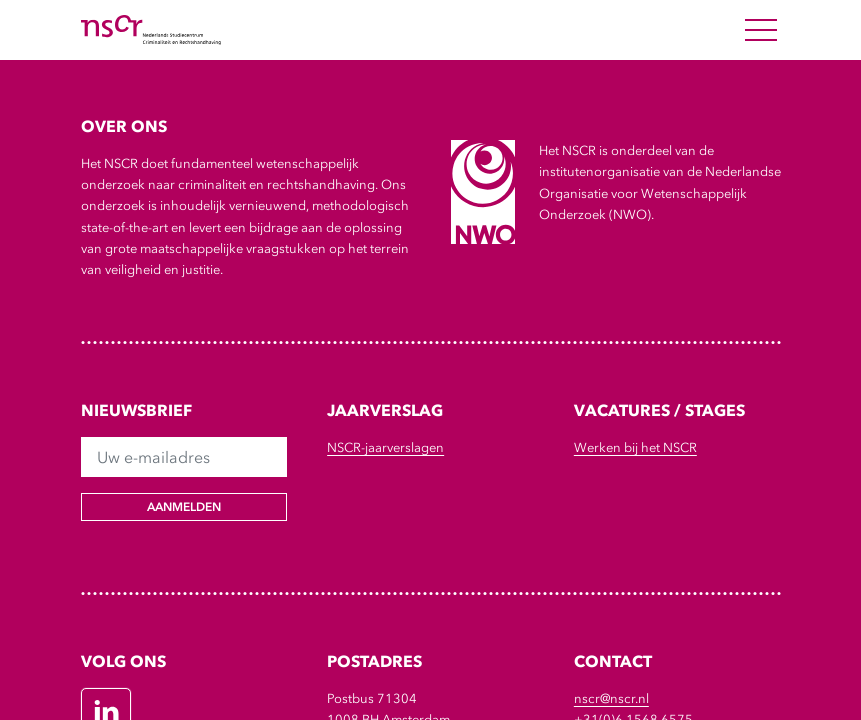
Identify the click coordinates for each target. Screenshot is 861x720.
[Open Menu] (761, 30)
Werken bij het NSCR (635, 447)
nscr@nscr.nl (611, 698)
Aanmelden (184, 507)
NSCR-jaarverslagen (385, 447)
